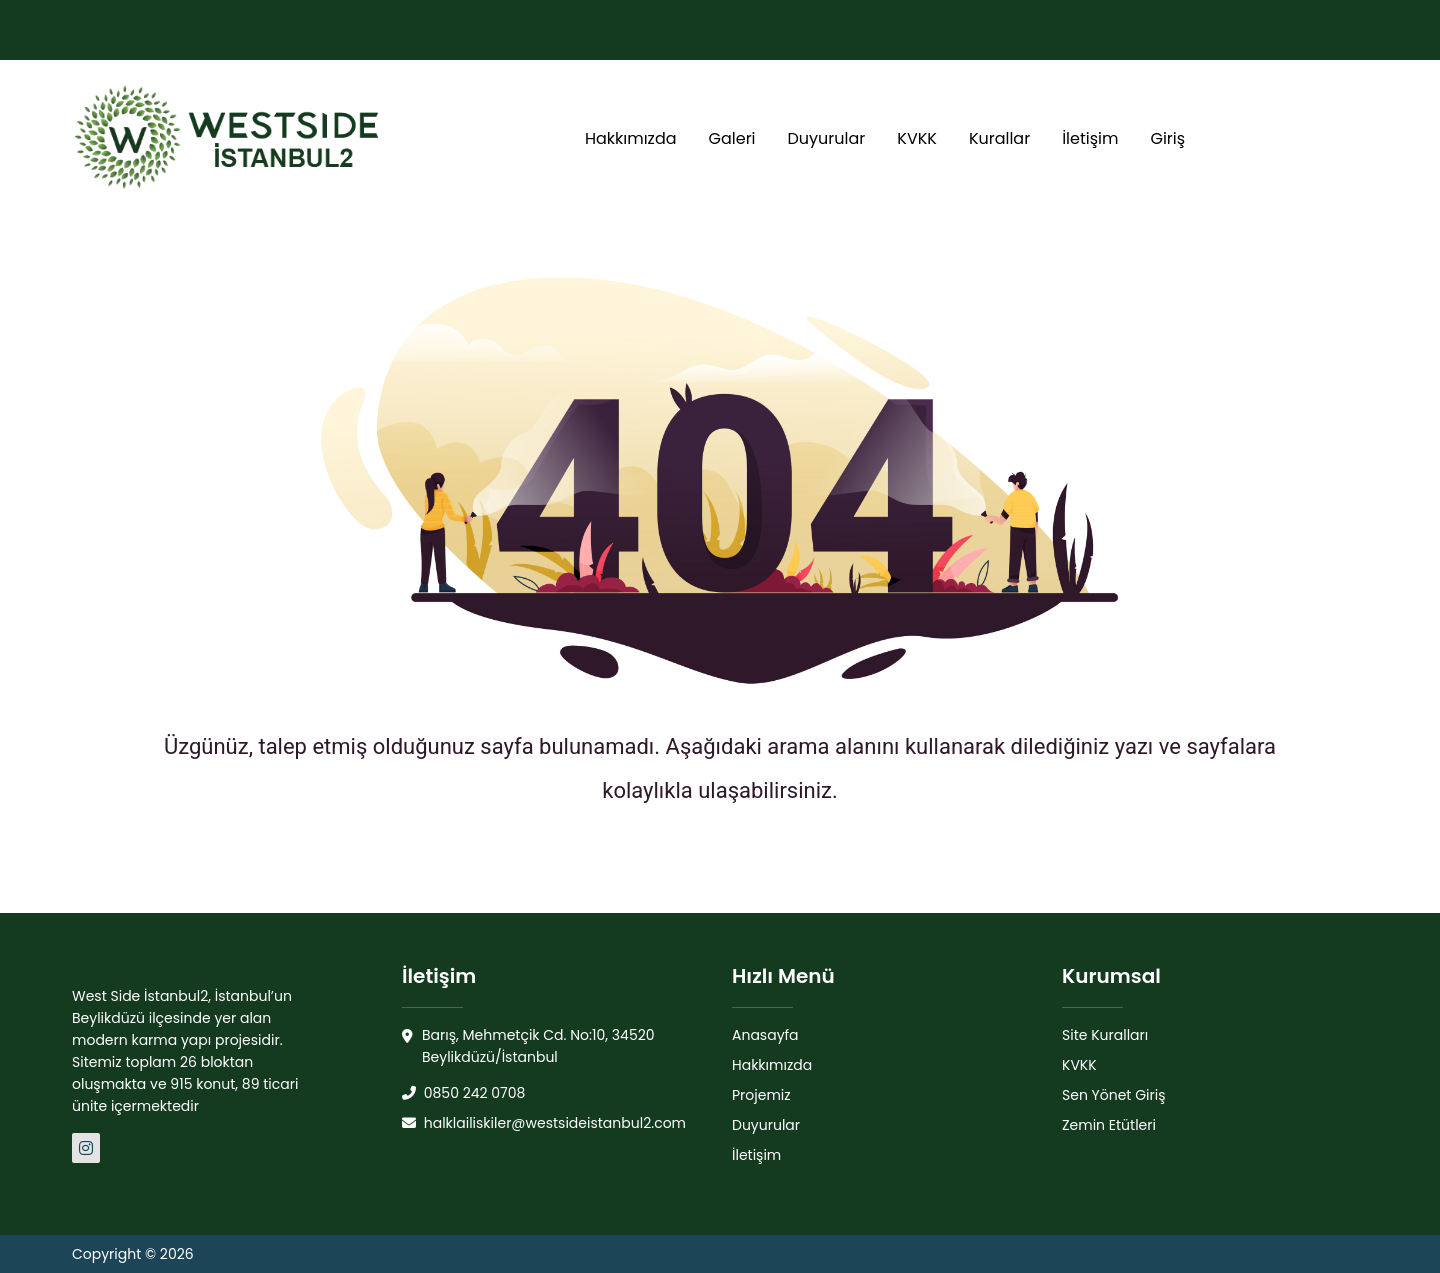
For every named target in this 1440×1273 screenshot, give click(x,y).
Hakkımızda (631, 138)
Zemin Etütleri (1109, 1125)
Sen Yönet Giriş (1114, 1095)
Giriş (1167, 138)
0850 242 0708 (463, 1093)
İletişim (1090, 138)
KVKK (917, 138)
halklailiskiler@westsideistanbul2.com (544, 1123)
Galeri (732, 138)
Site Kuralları (1105, 1035)
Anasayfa (765, 1035)
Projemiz (761, 1095)
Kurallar (999, 138)
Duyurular (827, 138)
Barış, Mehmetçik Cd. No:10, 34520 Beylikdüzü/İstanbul (528, 1046)
